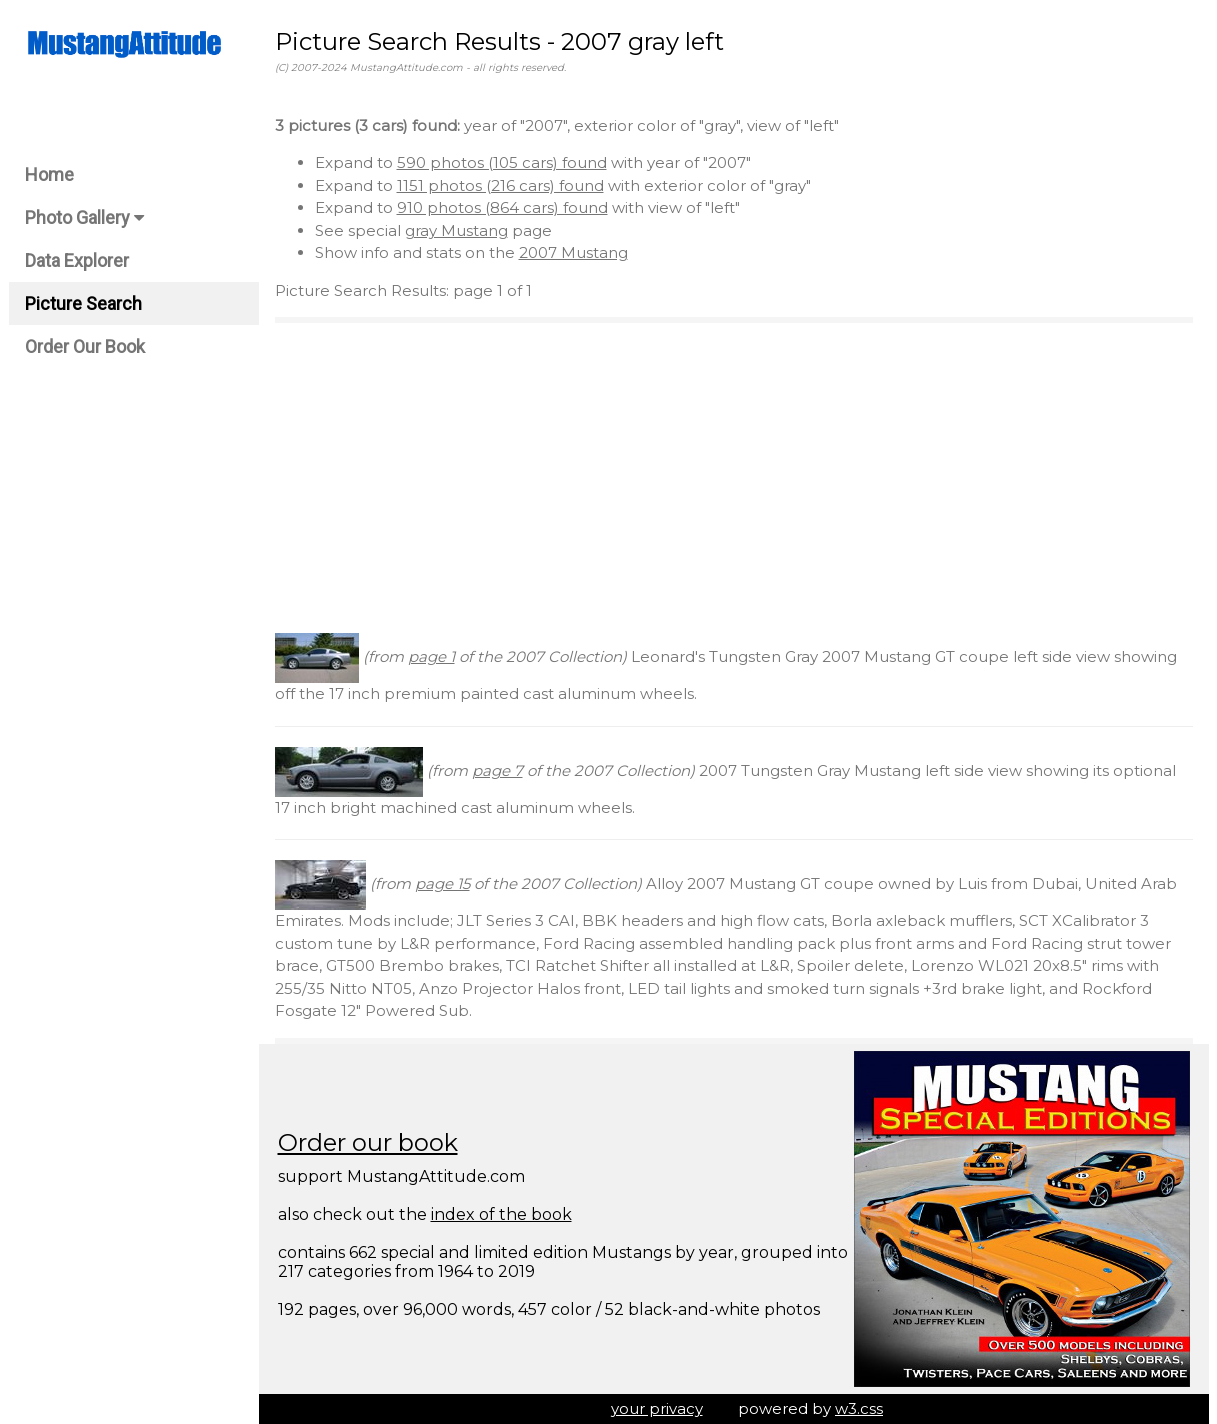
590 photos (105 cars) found (502, 162)
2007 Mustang (573, 252)
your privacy (657, 1408)
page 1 (431, 656)
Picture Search (83, 303)
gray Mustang (456, 230)
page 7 (497, 770)
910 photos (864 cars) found (502, 207)
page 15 (442, 883)
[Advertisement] (734, 478)
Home (49, 174)
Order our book (368, 1142)
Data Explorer (77, 260)
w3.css (859, 1408)
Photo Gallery (84, 217)
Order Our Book (85, 346)
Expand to (356, 162)
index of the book (501, 1214)
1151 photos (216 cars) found (500, 185)
